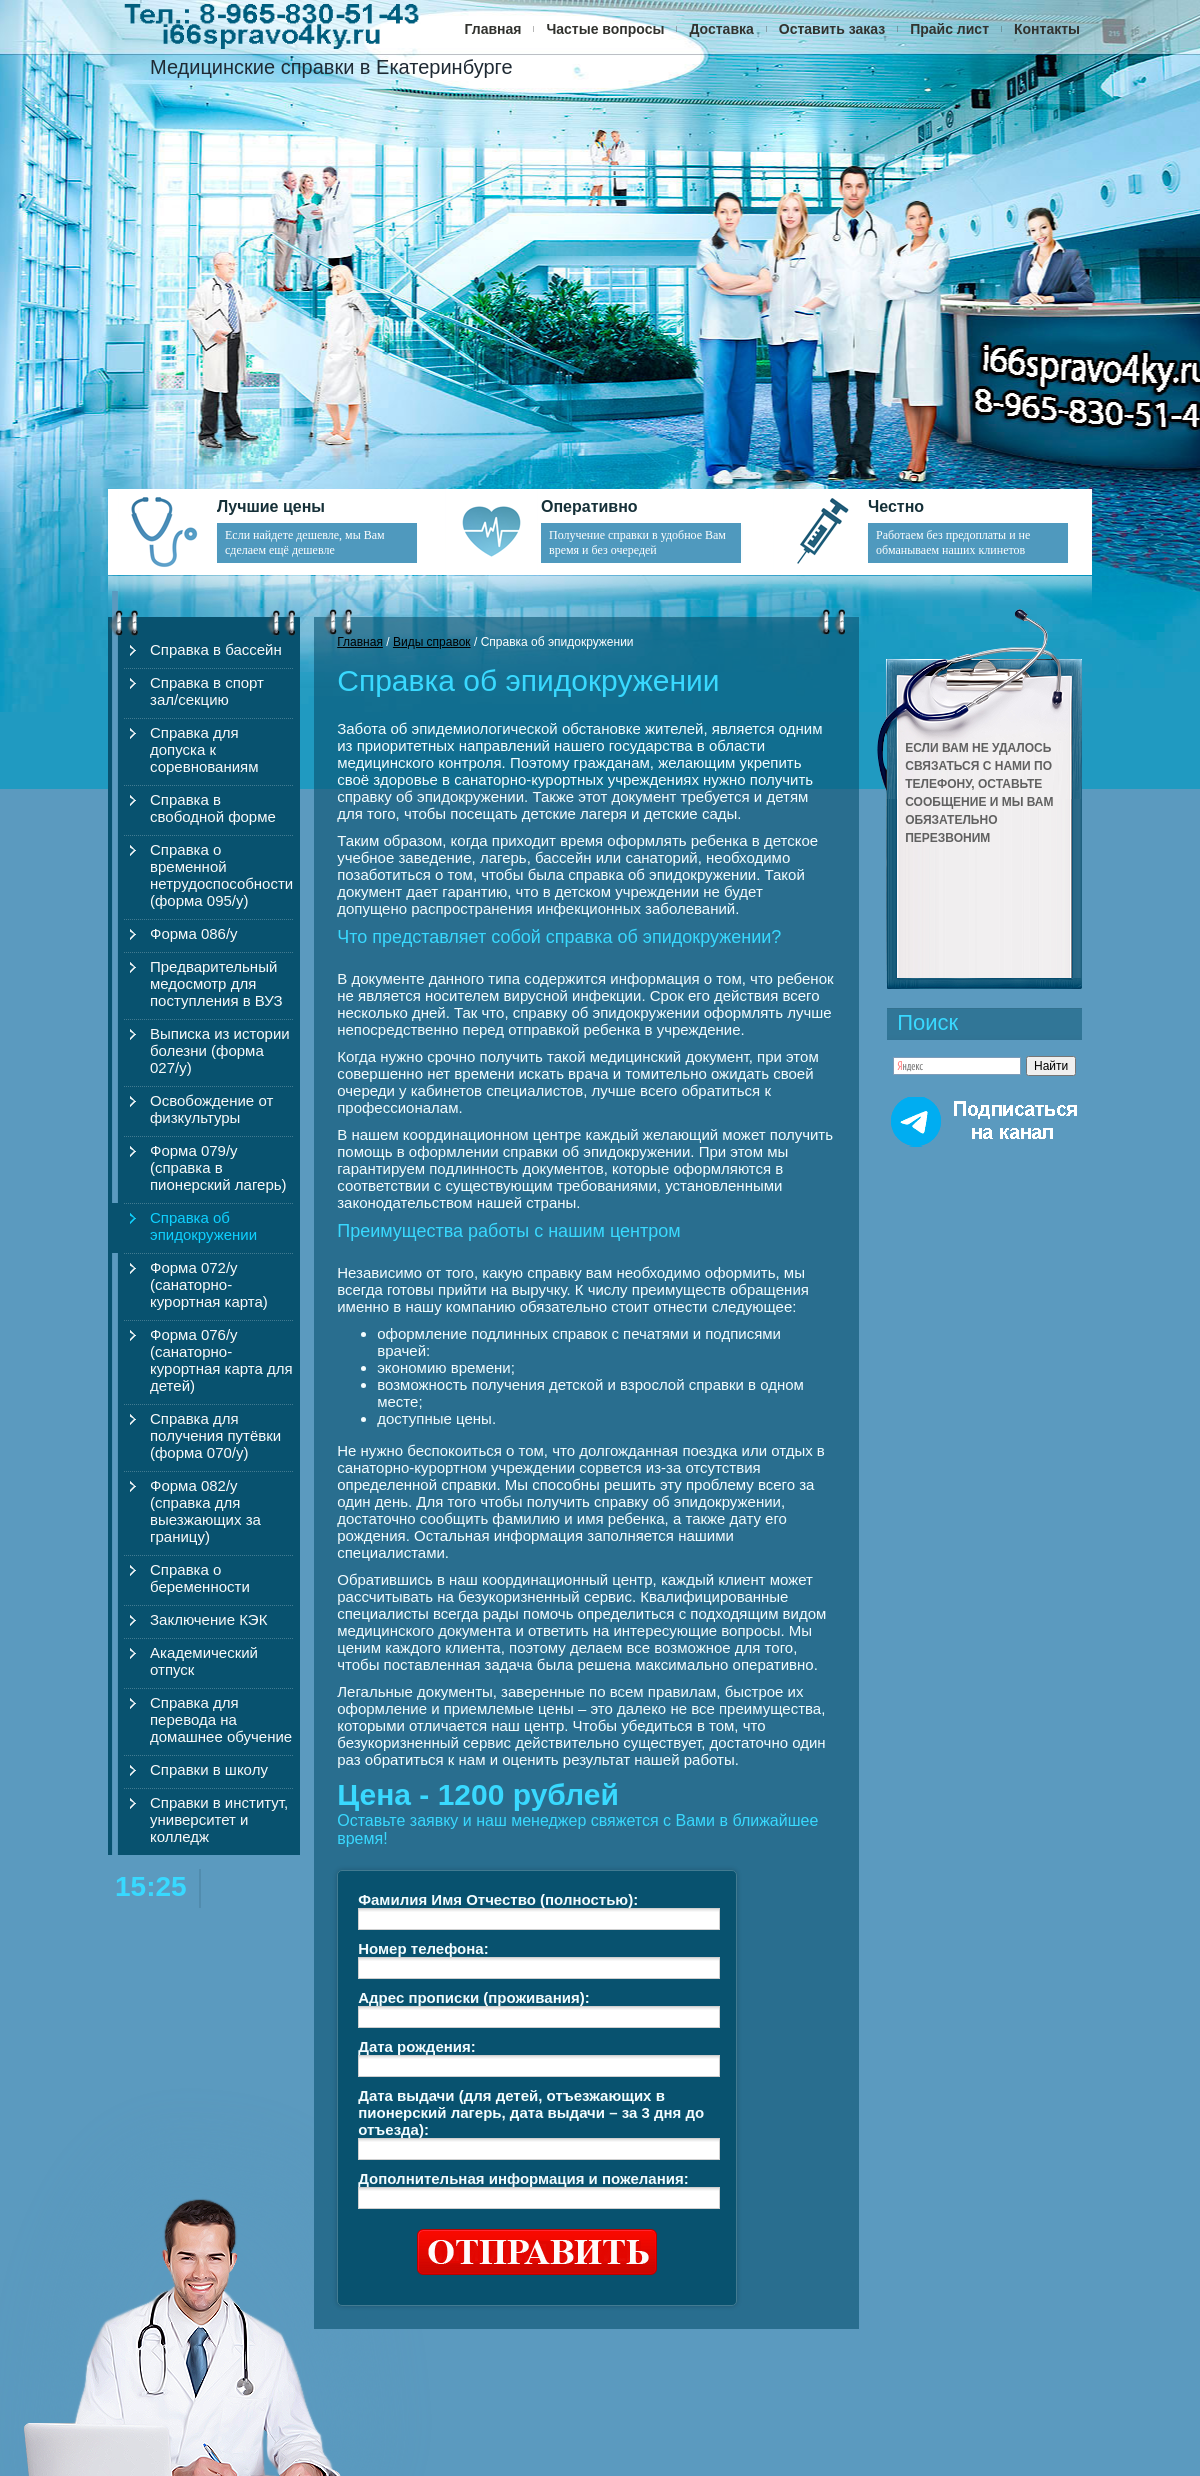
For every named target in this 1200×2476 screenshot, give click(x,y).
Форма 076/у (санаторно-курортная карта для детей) (221, 1360)
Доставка (721, 29)
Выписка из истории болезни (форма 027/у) (220, 1050)
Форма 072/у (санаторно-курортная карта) (209, 1284)
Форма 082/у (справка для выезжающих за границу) (205, 1511)
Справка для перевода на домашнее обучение (221, 1719)
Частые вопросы (605, 29)
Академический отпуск (204, 1661)
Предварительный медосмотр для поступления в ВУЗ (216, 983)
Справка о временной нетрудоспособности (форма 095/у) (221, 875)
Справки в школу (209, 1769)
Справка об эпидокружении (203, 1226)
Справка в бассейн (216, 649)
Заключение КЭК (208, 1619)
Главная (493, 29)
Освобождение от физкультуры (211, 1109)
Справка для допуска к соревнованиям (204, 749)
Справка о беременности (200, 1578)
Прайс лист (949, 29)
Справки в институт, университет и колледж (219, 1819)
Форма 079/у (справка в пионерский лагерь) (218, 1167)
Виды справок (432, 642)
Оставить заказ (832, 29)
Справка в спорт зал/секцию (207, 691)
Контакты (1047, 29)
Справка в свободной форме (213, 808)
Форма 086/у (194, 933)
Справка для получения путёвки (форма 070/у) (215, 1435)
